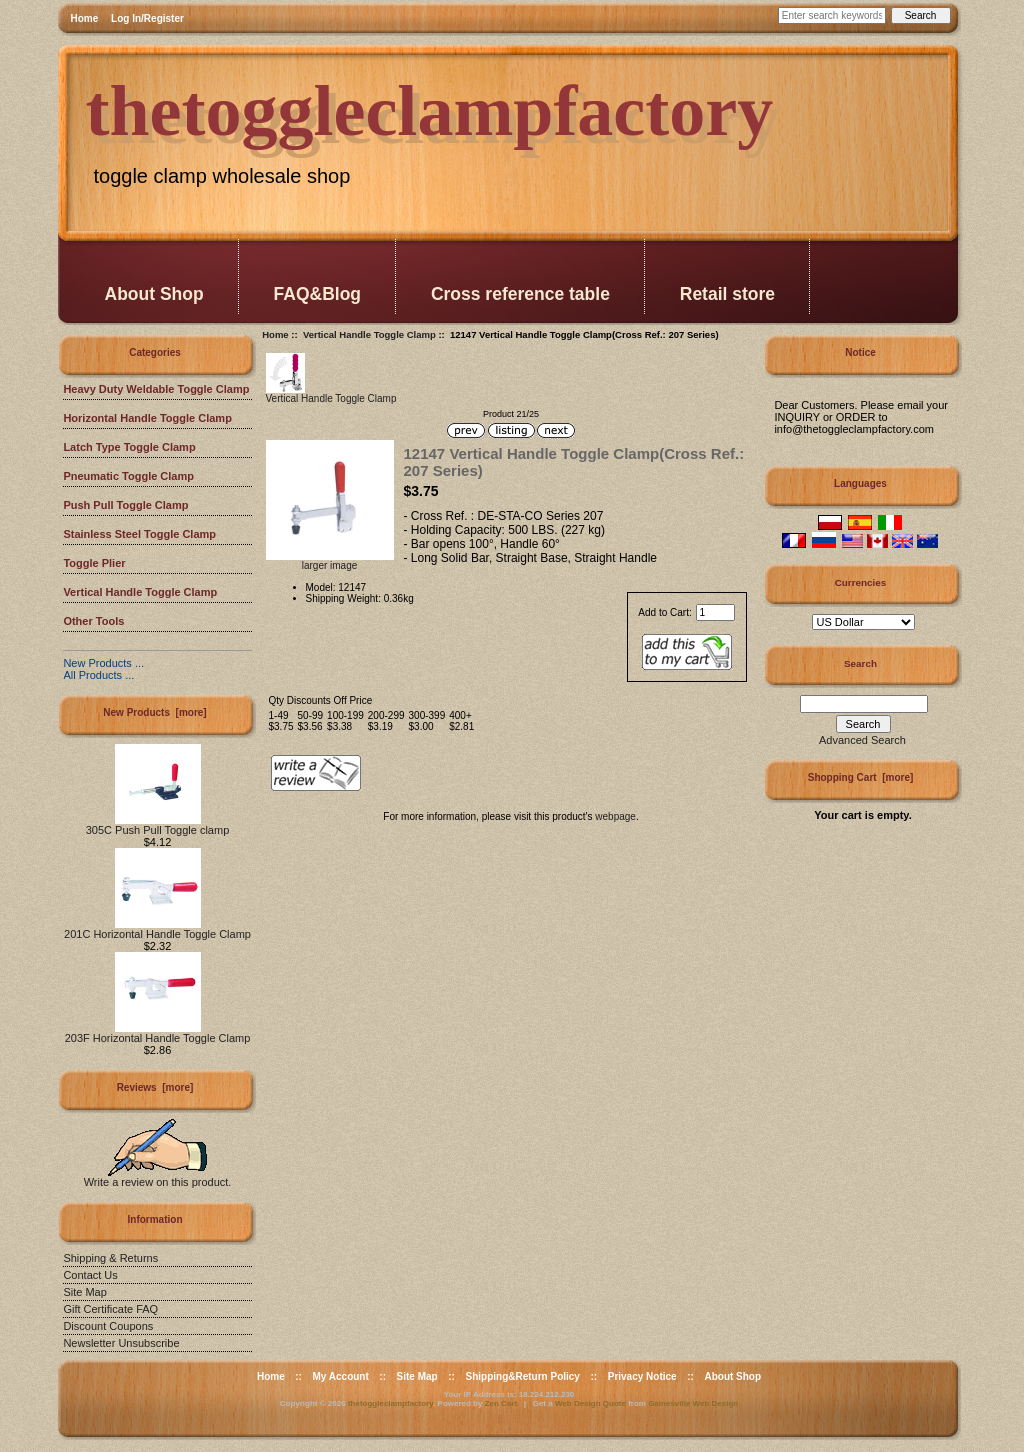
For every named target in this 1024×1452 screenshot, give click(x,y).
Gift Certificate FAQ (110, 1309)
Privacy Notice (642, 1376)
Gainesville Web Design (693, 1403)
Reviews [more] (155, 1087)
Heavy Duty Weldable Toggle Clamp (156, 389)
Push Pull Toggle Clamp (125, 505)
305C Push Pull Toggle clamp (158, 825)
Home (85, 18)
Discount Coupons (108, 1326)
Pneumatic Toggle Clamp (128, 476)
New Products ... (103, 663)
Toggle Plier (94, 563)
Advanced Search (862, 740)
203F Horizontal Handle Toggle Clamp (158, 1033)
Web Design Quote (590, 1403)
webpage (615, 816)
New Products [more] (154, 712)
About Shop (154, 294)
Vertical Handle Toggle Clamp (369, 334)
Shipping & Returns (110, 1258)
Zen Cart (501, 1403)
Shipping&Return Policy (522, 1376)
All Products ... (98, 675)
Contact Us (90, 1275)
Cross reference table (520, 294)
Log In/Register (147, 18)
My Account (340, 1376)
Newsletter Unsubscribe (121, 1343)
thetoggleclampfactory (390, 1403)
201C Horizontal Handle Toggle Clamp (157, 929)
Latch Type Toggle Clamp (129, 447)
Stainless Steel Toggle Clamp (139, 534)
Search (860, 663)
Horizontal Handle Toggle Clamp (147, 418)
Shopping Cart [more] (861, 777)
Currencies (861, 582)
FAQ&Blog (318, 294)
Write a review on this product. (158, 1177)
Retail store (727, 294)
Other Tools (93, 621)
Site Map (84, 1292)
